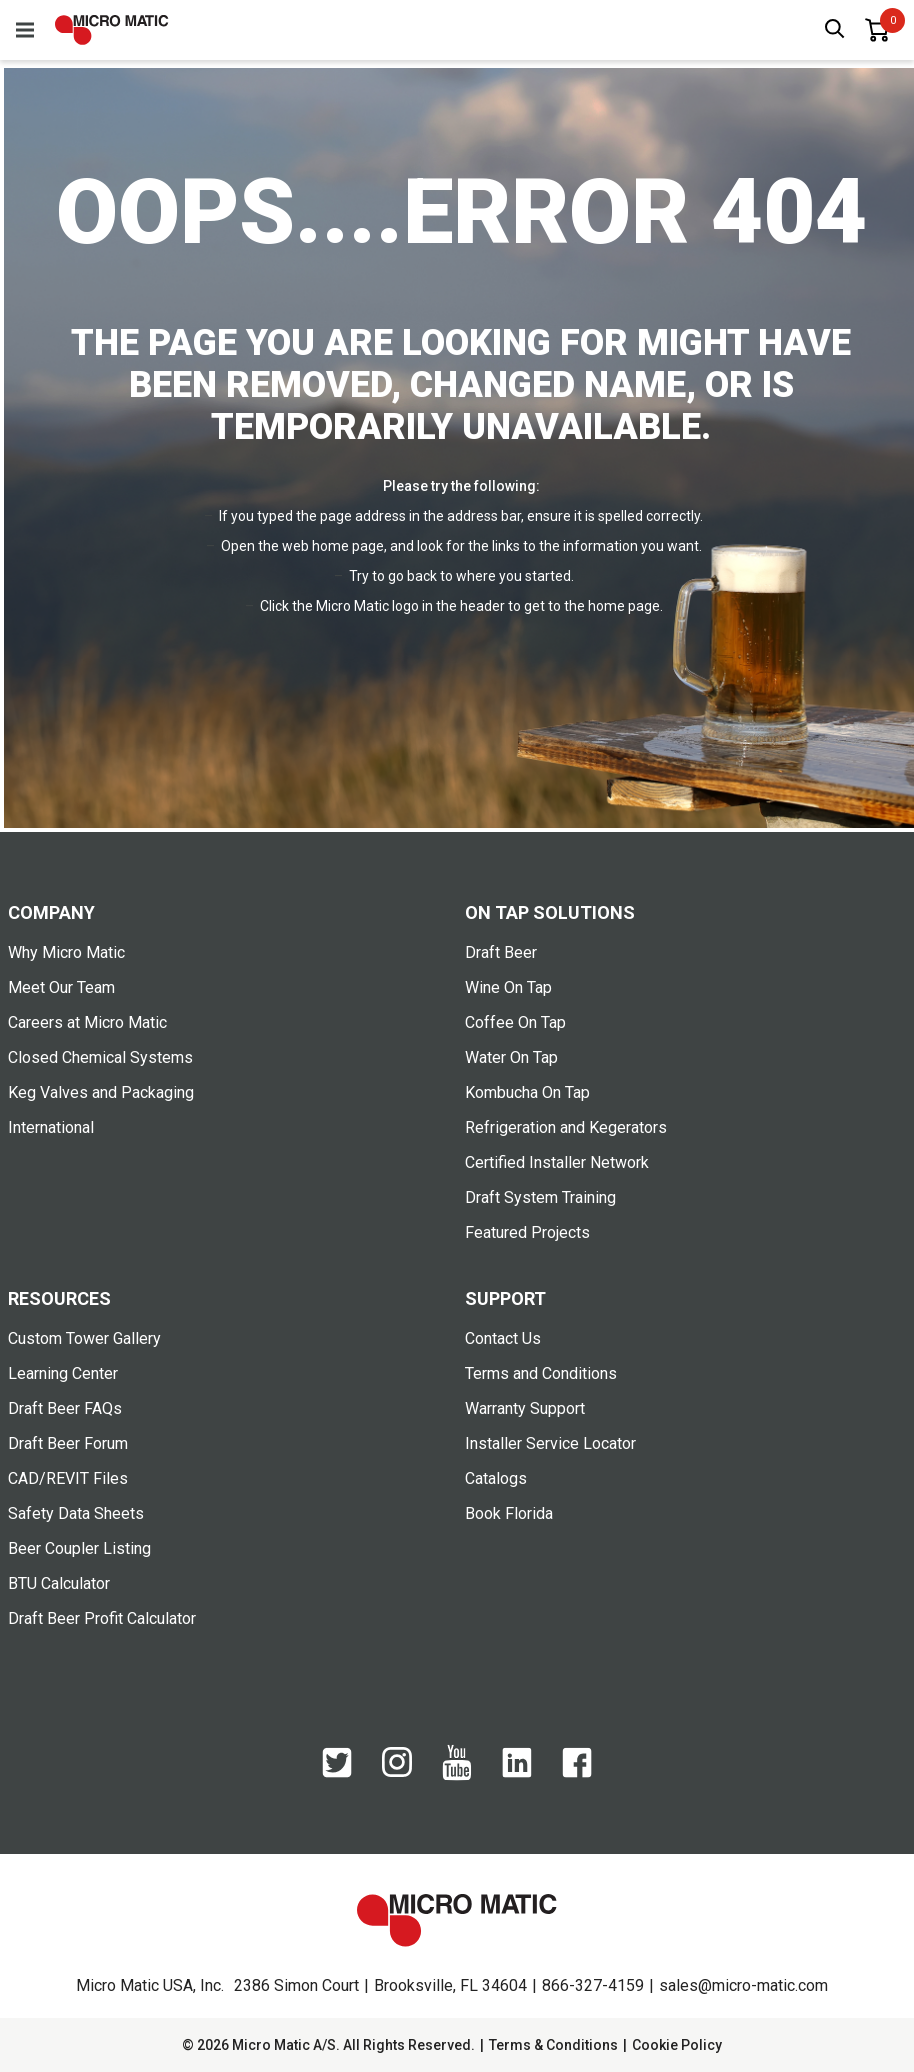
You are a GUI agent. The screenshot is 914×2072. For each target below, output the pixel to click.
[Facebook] (577, 1773)
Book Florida (509, 1513)
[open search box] (835, 30)
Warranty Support (525, 1408)
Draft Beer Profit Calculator (102, 1618)
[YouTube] (457, 1776)
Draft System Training (540, 1197)
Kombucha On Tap (527, 1092)
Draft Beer (501, 952)
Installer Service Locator (550, 1443)
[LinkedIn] (517, 1773)
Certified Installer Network (557, 1162)
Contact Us (503, 1338)
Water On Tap (511, 1057)
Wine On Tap (508, 987)
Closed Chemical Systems (100, 1057)
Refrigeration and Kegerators (566, 1127)
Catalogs (496, 1478)
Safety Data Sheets (76, 1513)
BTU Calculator (59, 1583)
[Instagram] (397, 1772)
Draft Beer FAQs (65, 1408)
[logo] (112, 30)
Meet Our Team (61, 987)
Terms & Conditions (553, 2045)
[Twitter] (337, 1773)
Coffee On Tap (515, 1022)
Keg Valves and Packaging (101, 1092)
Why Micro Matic (66, 952)
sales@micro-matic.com (743, 1985)
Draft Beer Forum (68, 1443)
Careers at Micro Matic (87, 1022)
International (51, 1127)
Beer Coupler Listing (79, 1548)
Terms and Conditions (541, 1373)
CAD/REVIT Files (68, 1478)
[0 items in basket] (877, 30)
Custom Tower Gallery (84, 1338)
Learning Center (63, 1373)
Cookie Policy (677, 2045)
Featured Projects (527, 1232)
